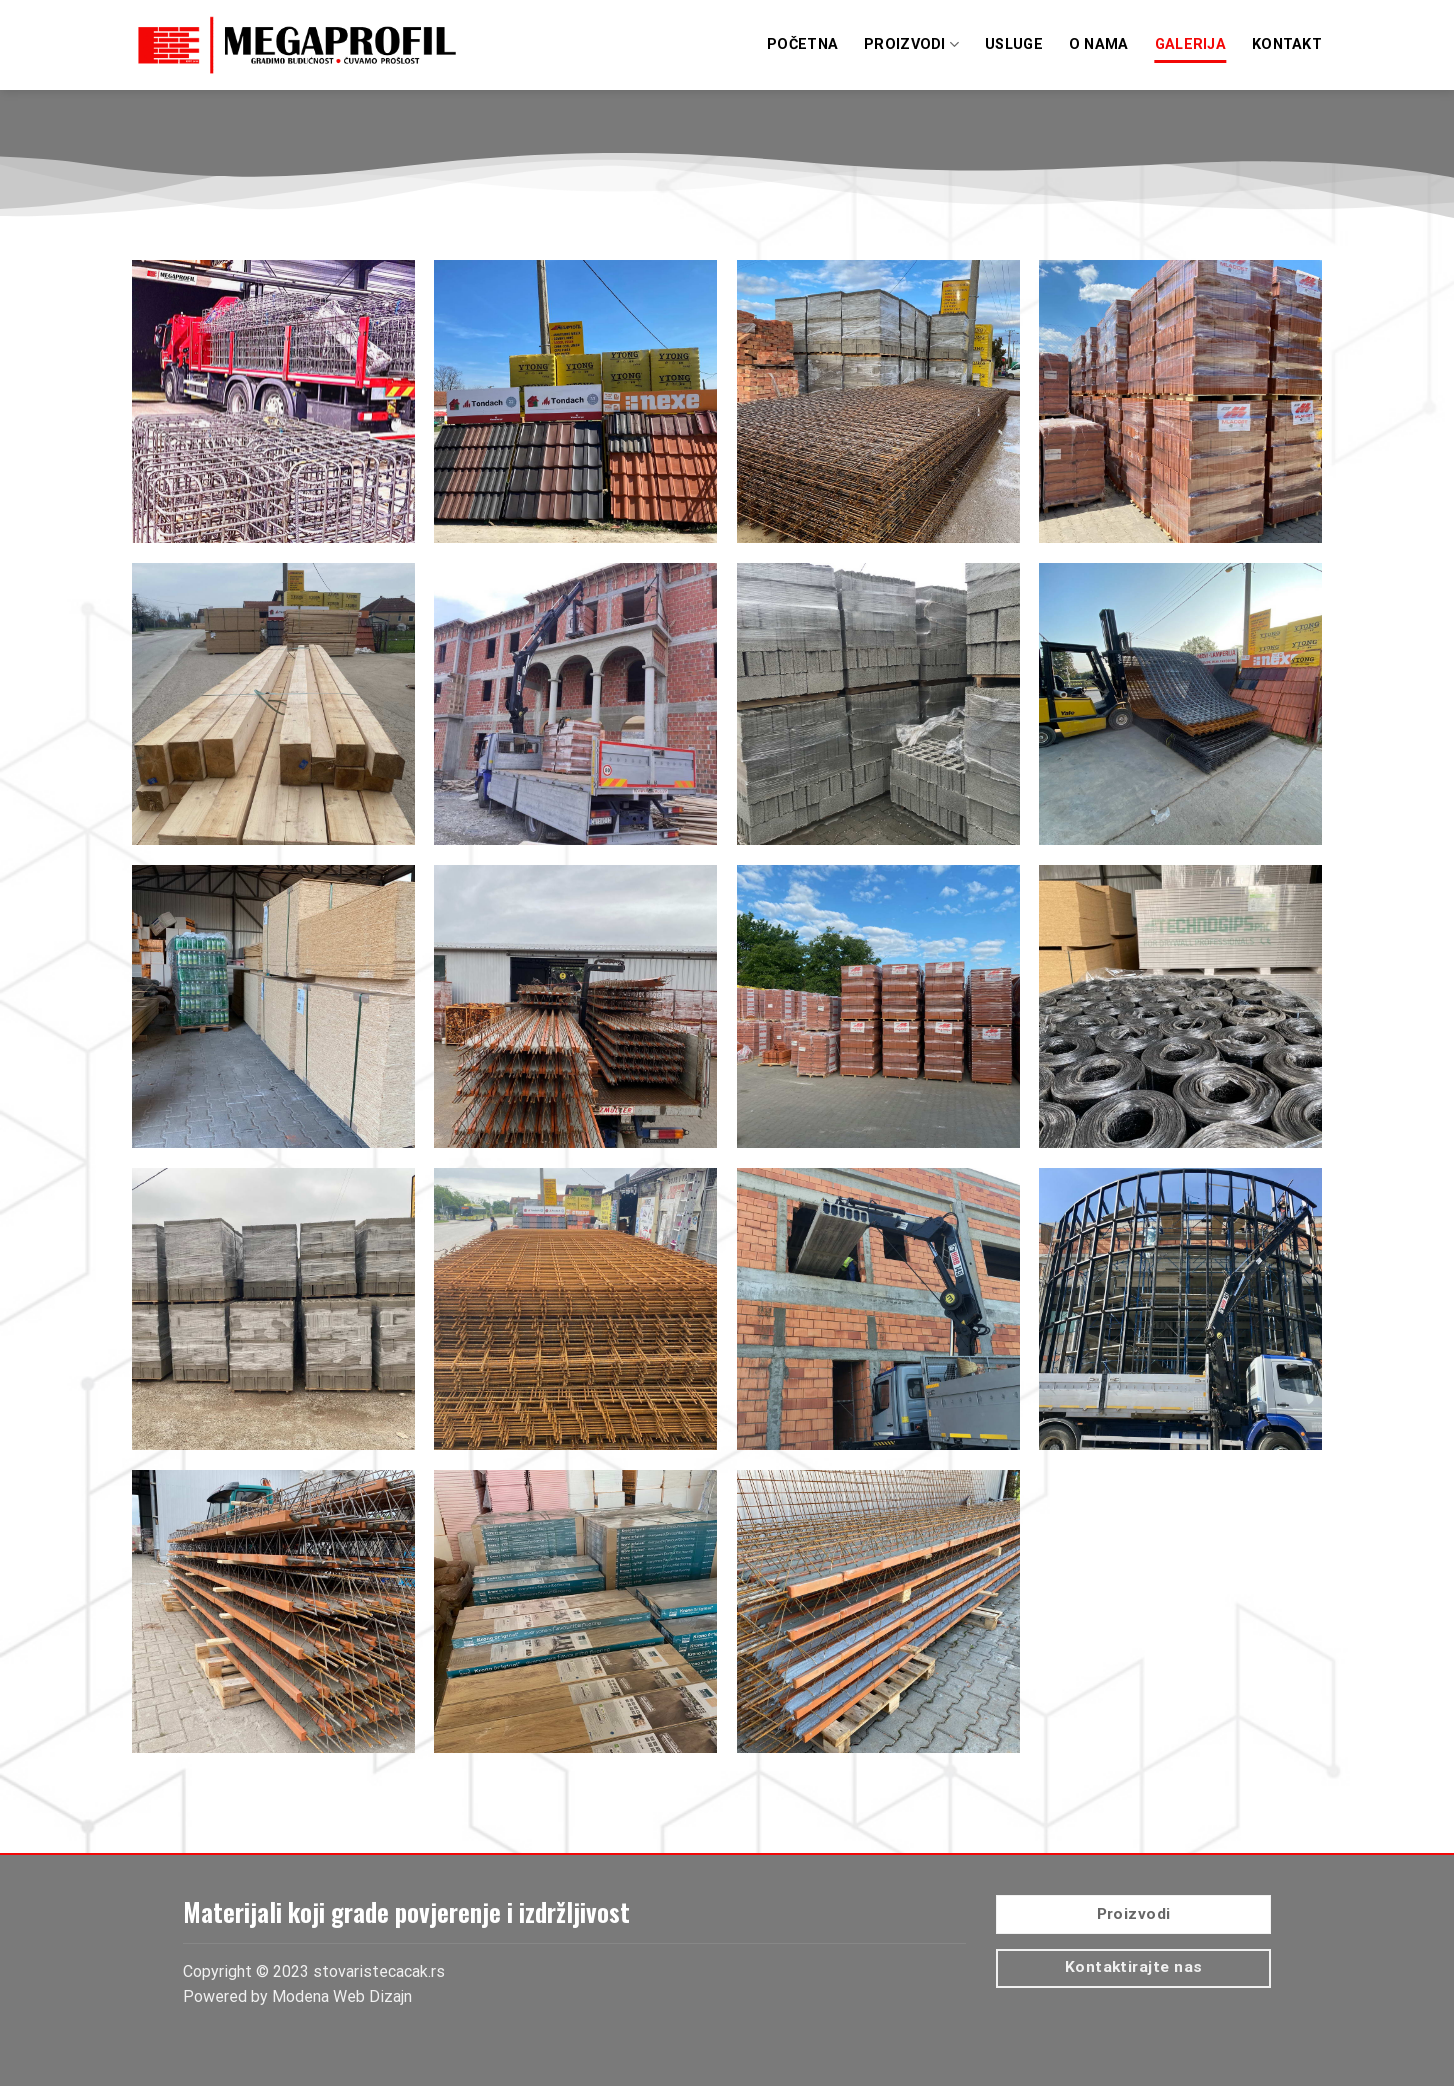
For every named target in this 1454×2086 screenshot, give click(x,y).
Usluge (1014, 44)
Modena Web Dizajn (342, 1996)
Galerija (1190, 44)
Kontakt (1287, 44)
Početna (802, 44)
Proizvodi (911, 44)
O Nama (1099, 44)
